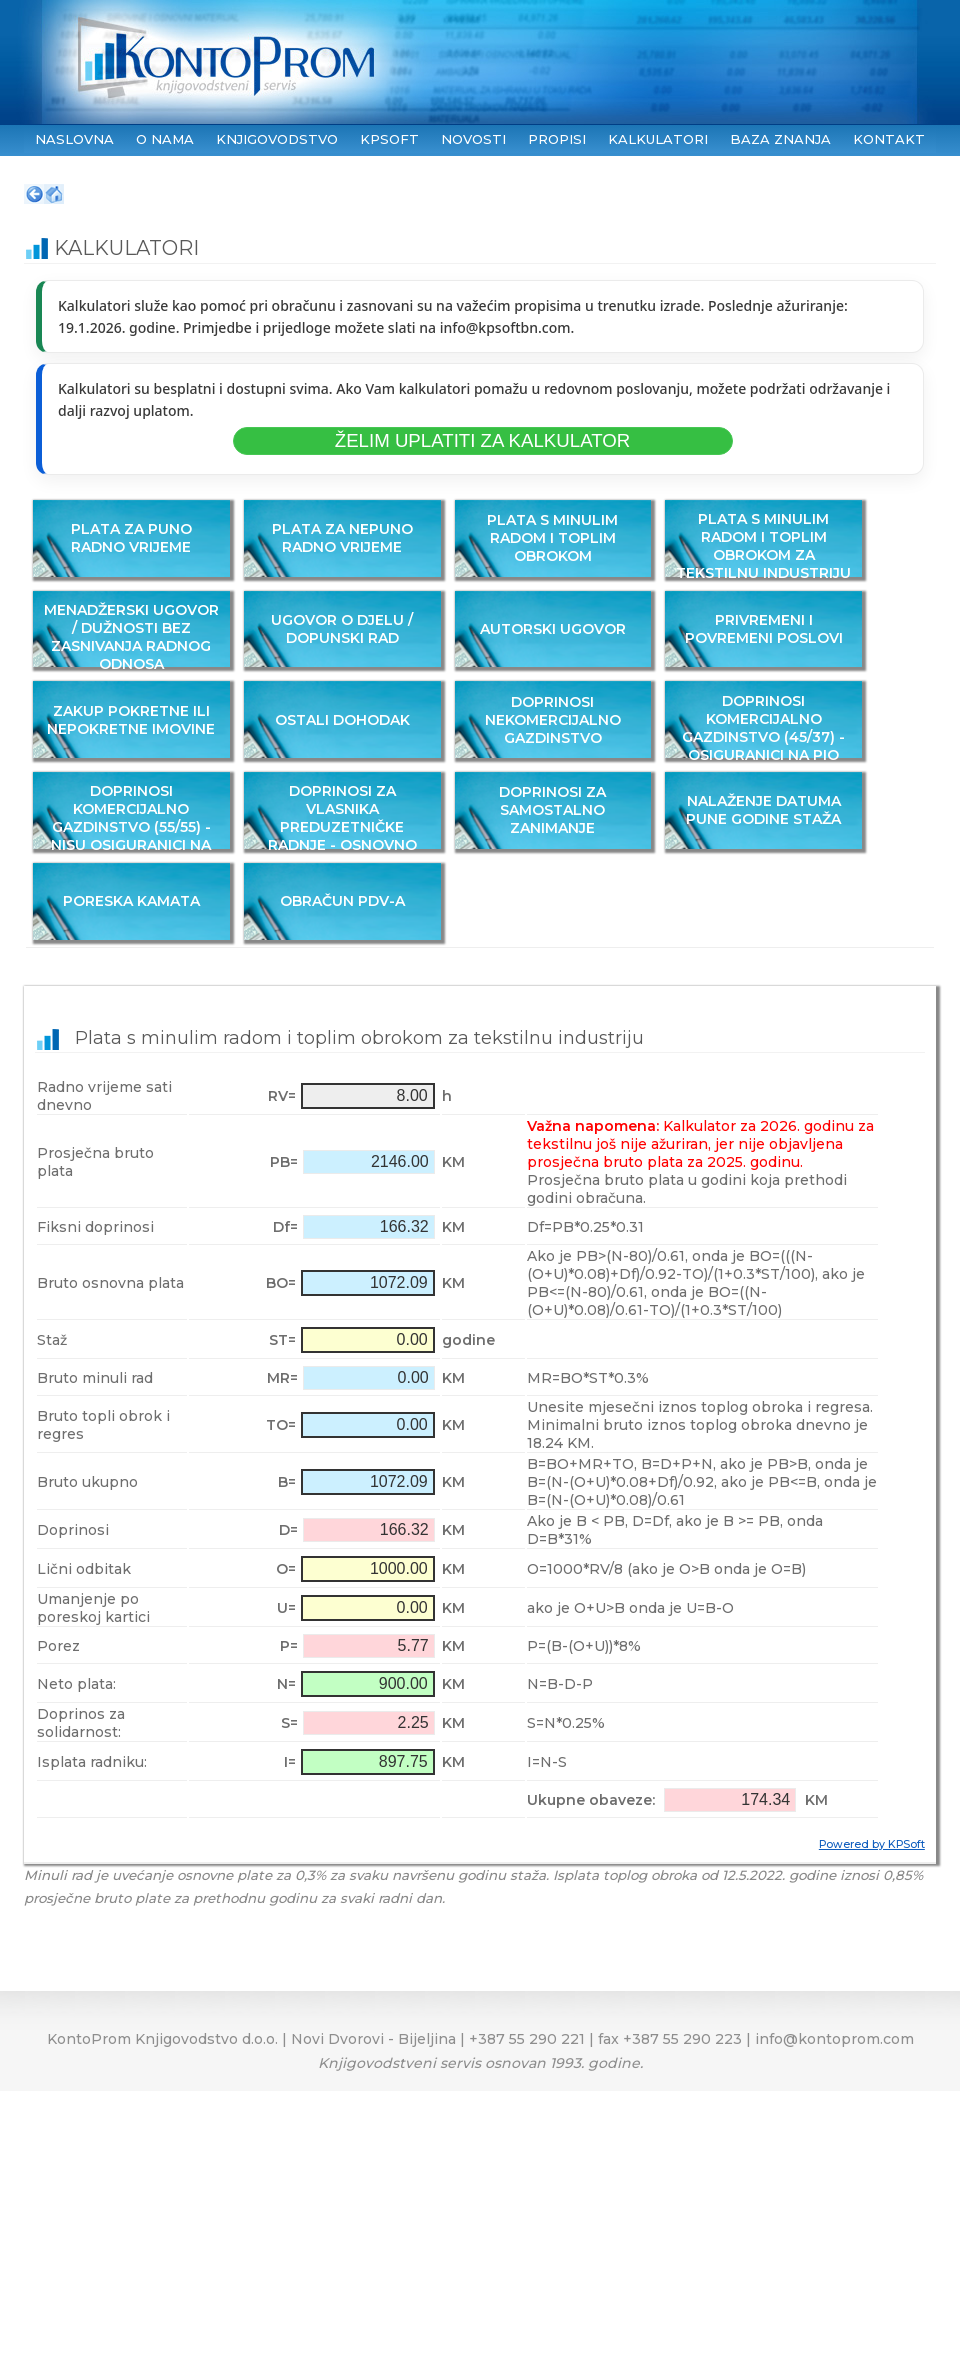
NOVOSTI (473, 139)
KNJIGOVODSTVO (277, 139)
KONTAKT (889, 139)
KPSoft (389, 139)
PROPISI (557, 139)
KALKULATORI (658, 139)
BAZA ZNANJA (780, 139)
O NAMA (165, 139)
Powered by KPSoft (872, 1844)
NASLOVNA (74, 139)
